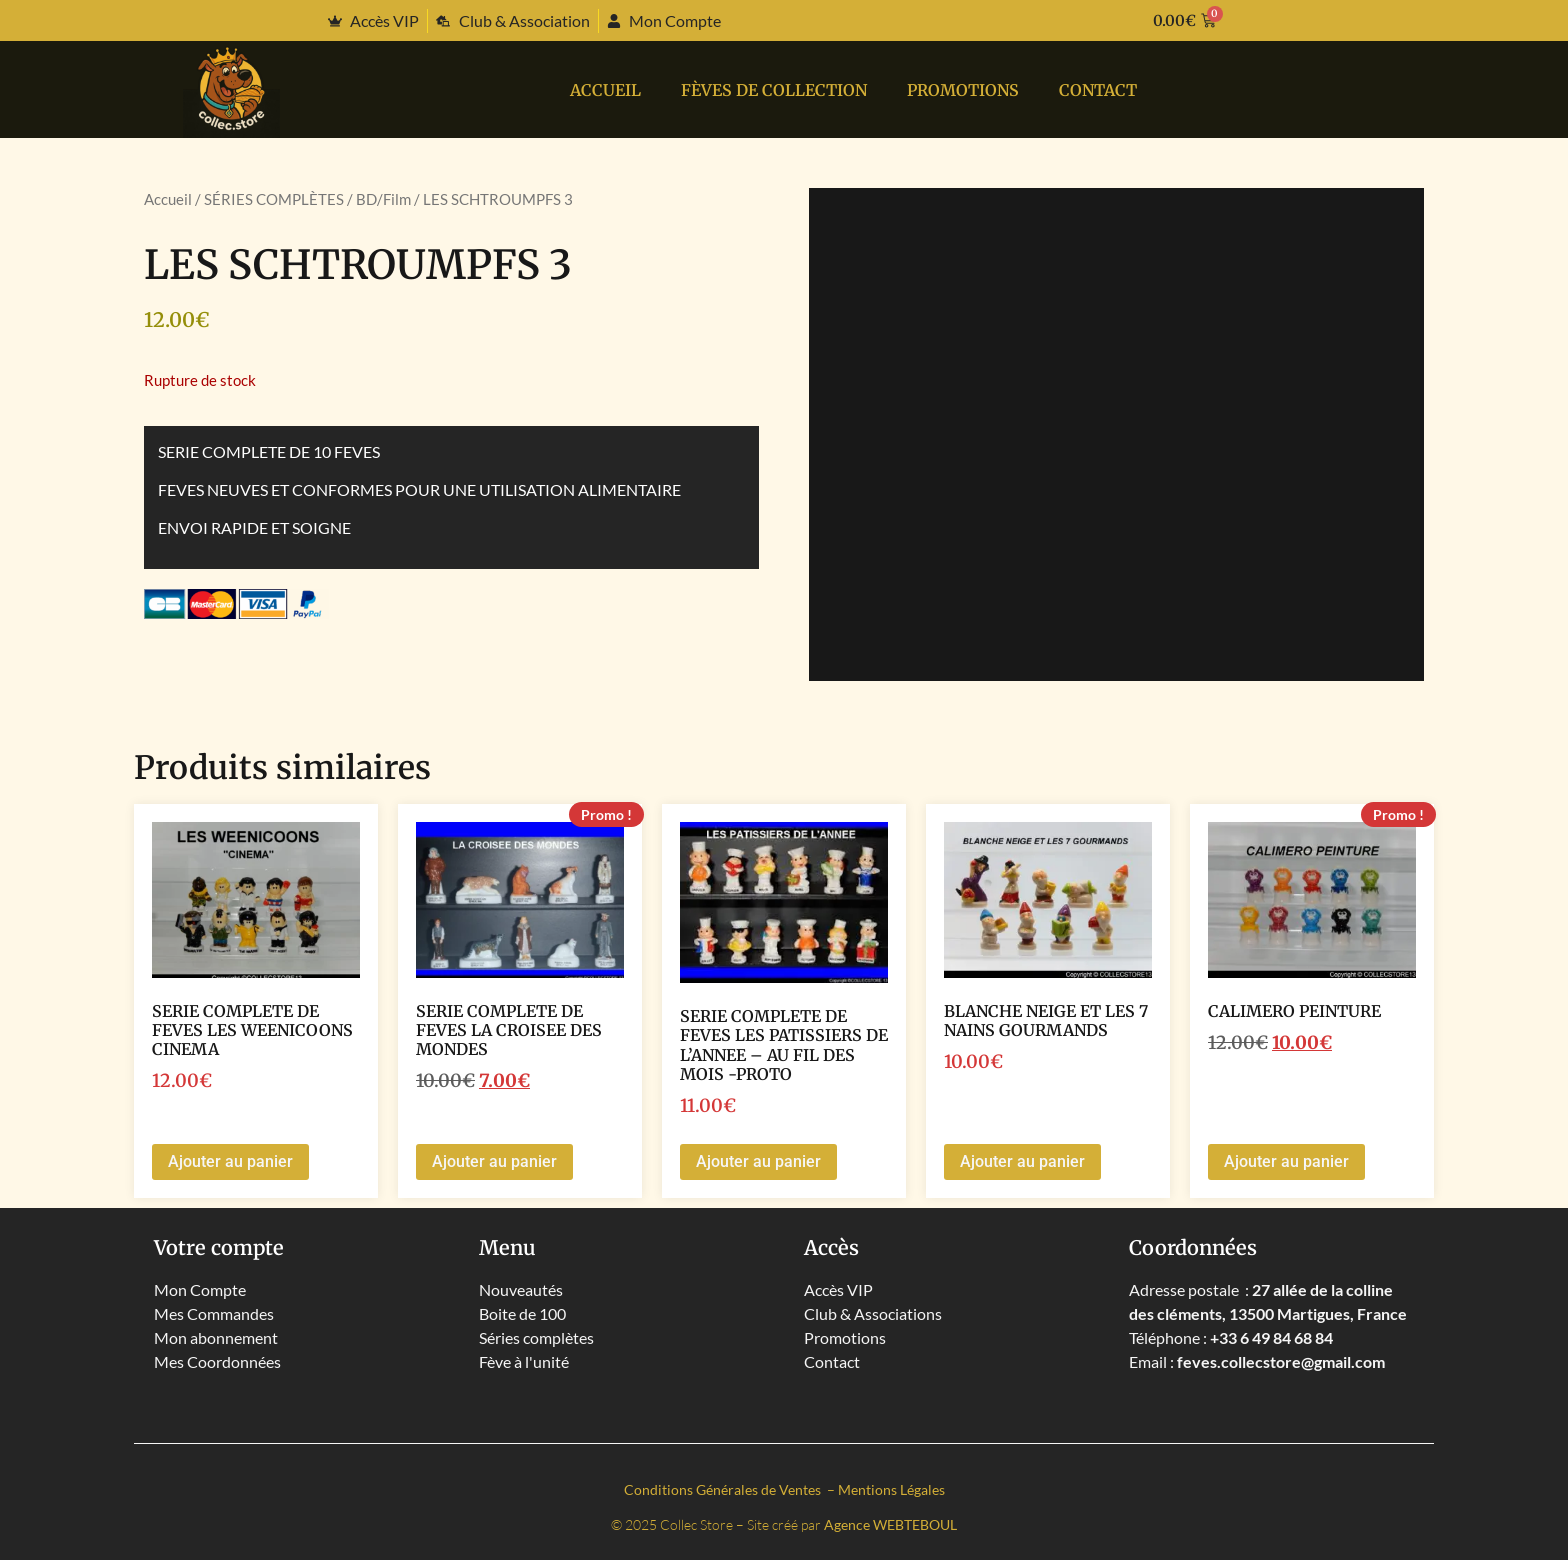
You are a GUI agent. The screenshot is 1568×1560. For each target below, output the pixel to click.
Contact (1098, 90)
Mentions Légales (891, 1489)
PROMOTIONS (963, 90)
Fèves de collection (774, 90)
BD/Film (383, 199)
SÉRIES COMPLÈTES (274, 199)
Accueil (605, 90)
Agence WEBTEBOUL (890, 1524)
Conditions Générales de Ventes (724, 1489)
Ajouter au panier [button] (230, 1161)
